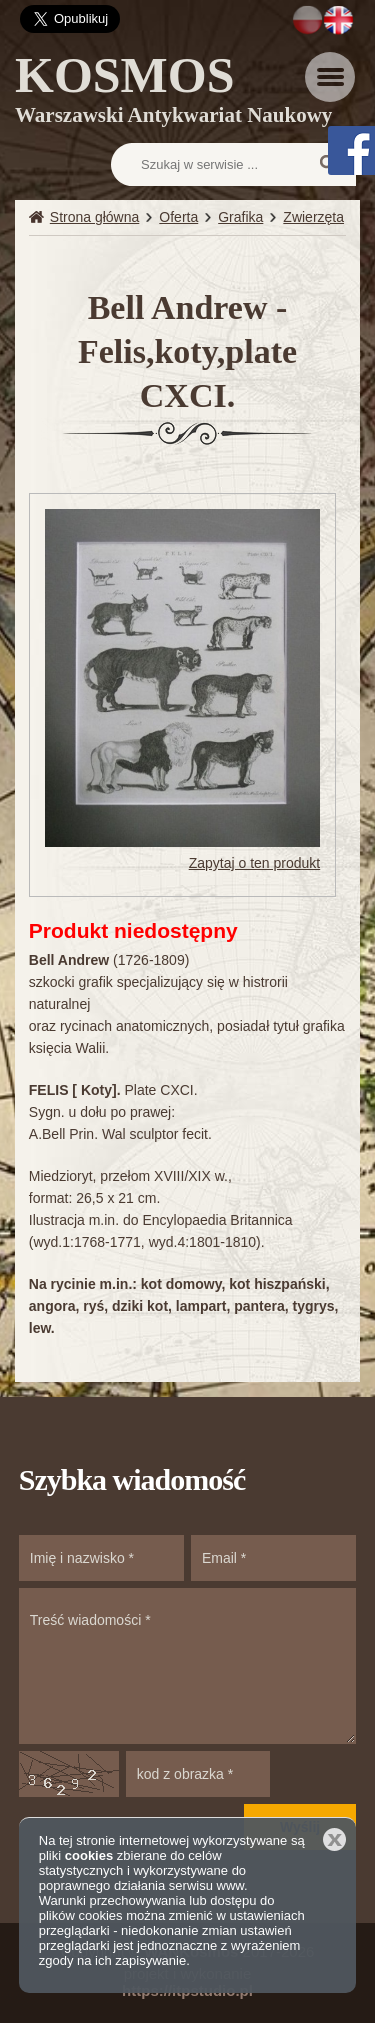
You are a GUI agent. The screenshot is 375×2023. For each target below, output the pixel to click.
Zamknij (334, 1839)
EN (338, 20)
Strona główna (95, 217)
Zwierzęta (313, 217)
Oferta (178, 217)
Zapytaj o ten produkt (255, 863)
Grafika (240, 217)
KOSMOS (173, 93)
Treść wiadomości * (188, 1666)
